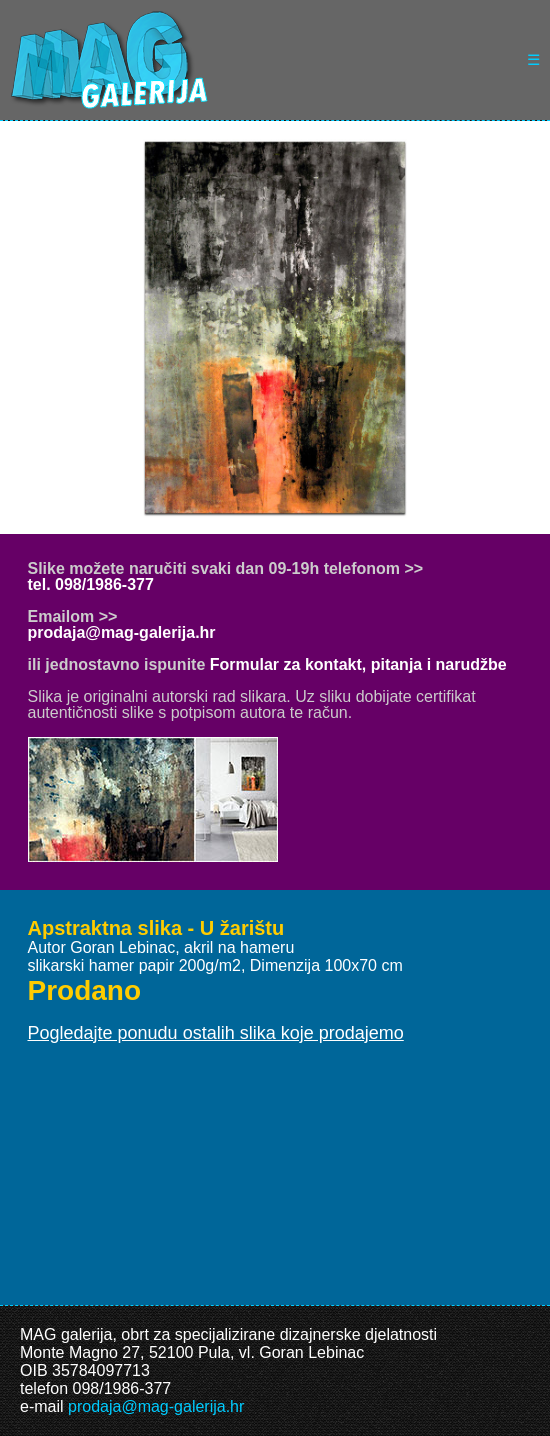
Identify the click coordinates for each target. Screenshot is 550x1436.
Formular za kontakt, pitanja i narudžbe (358, 664)
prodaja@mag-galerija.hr (122, 632)
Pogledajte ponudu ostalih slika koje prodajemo (216, 1033)
